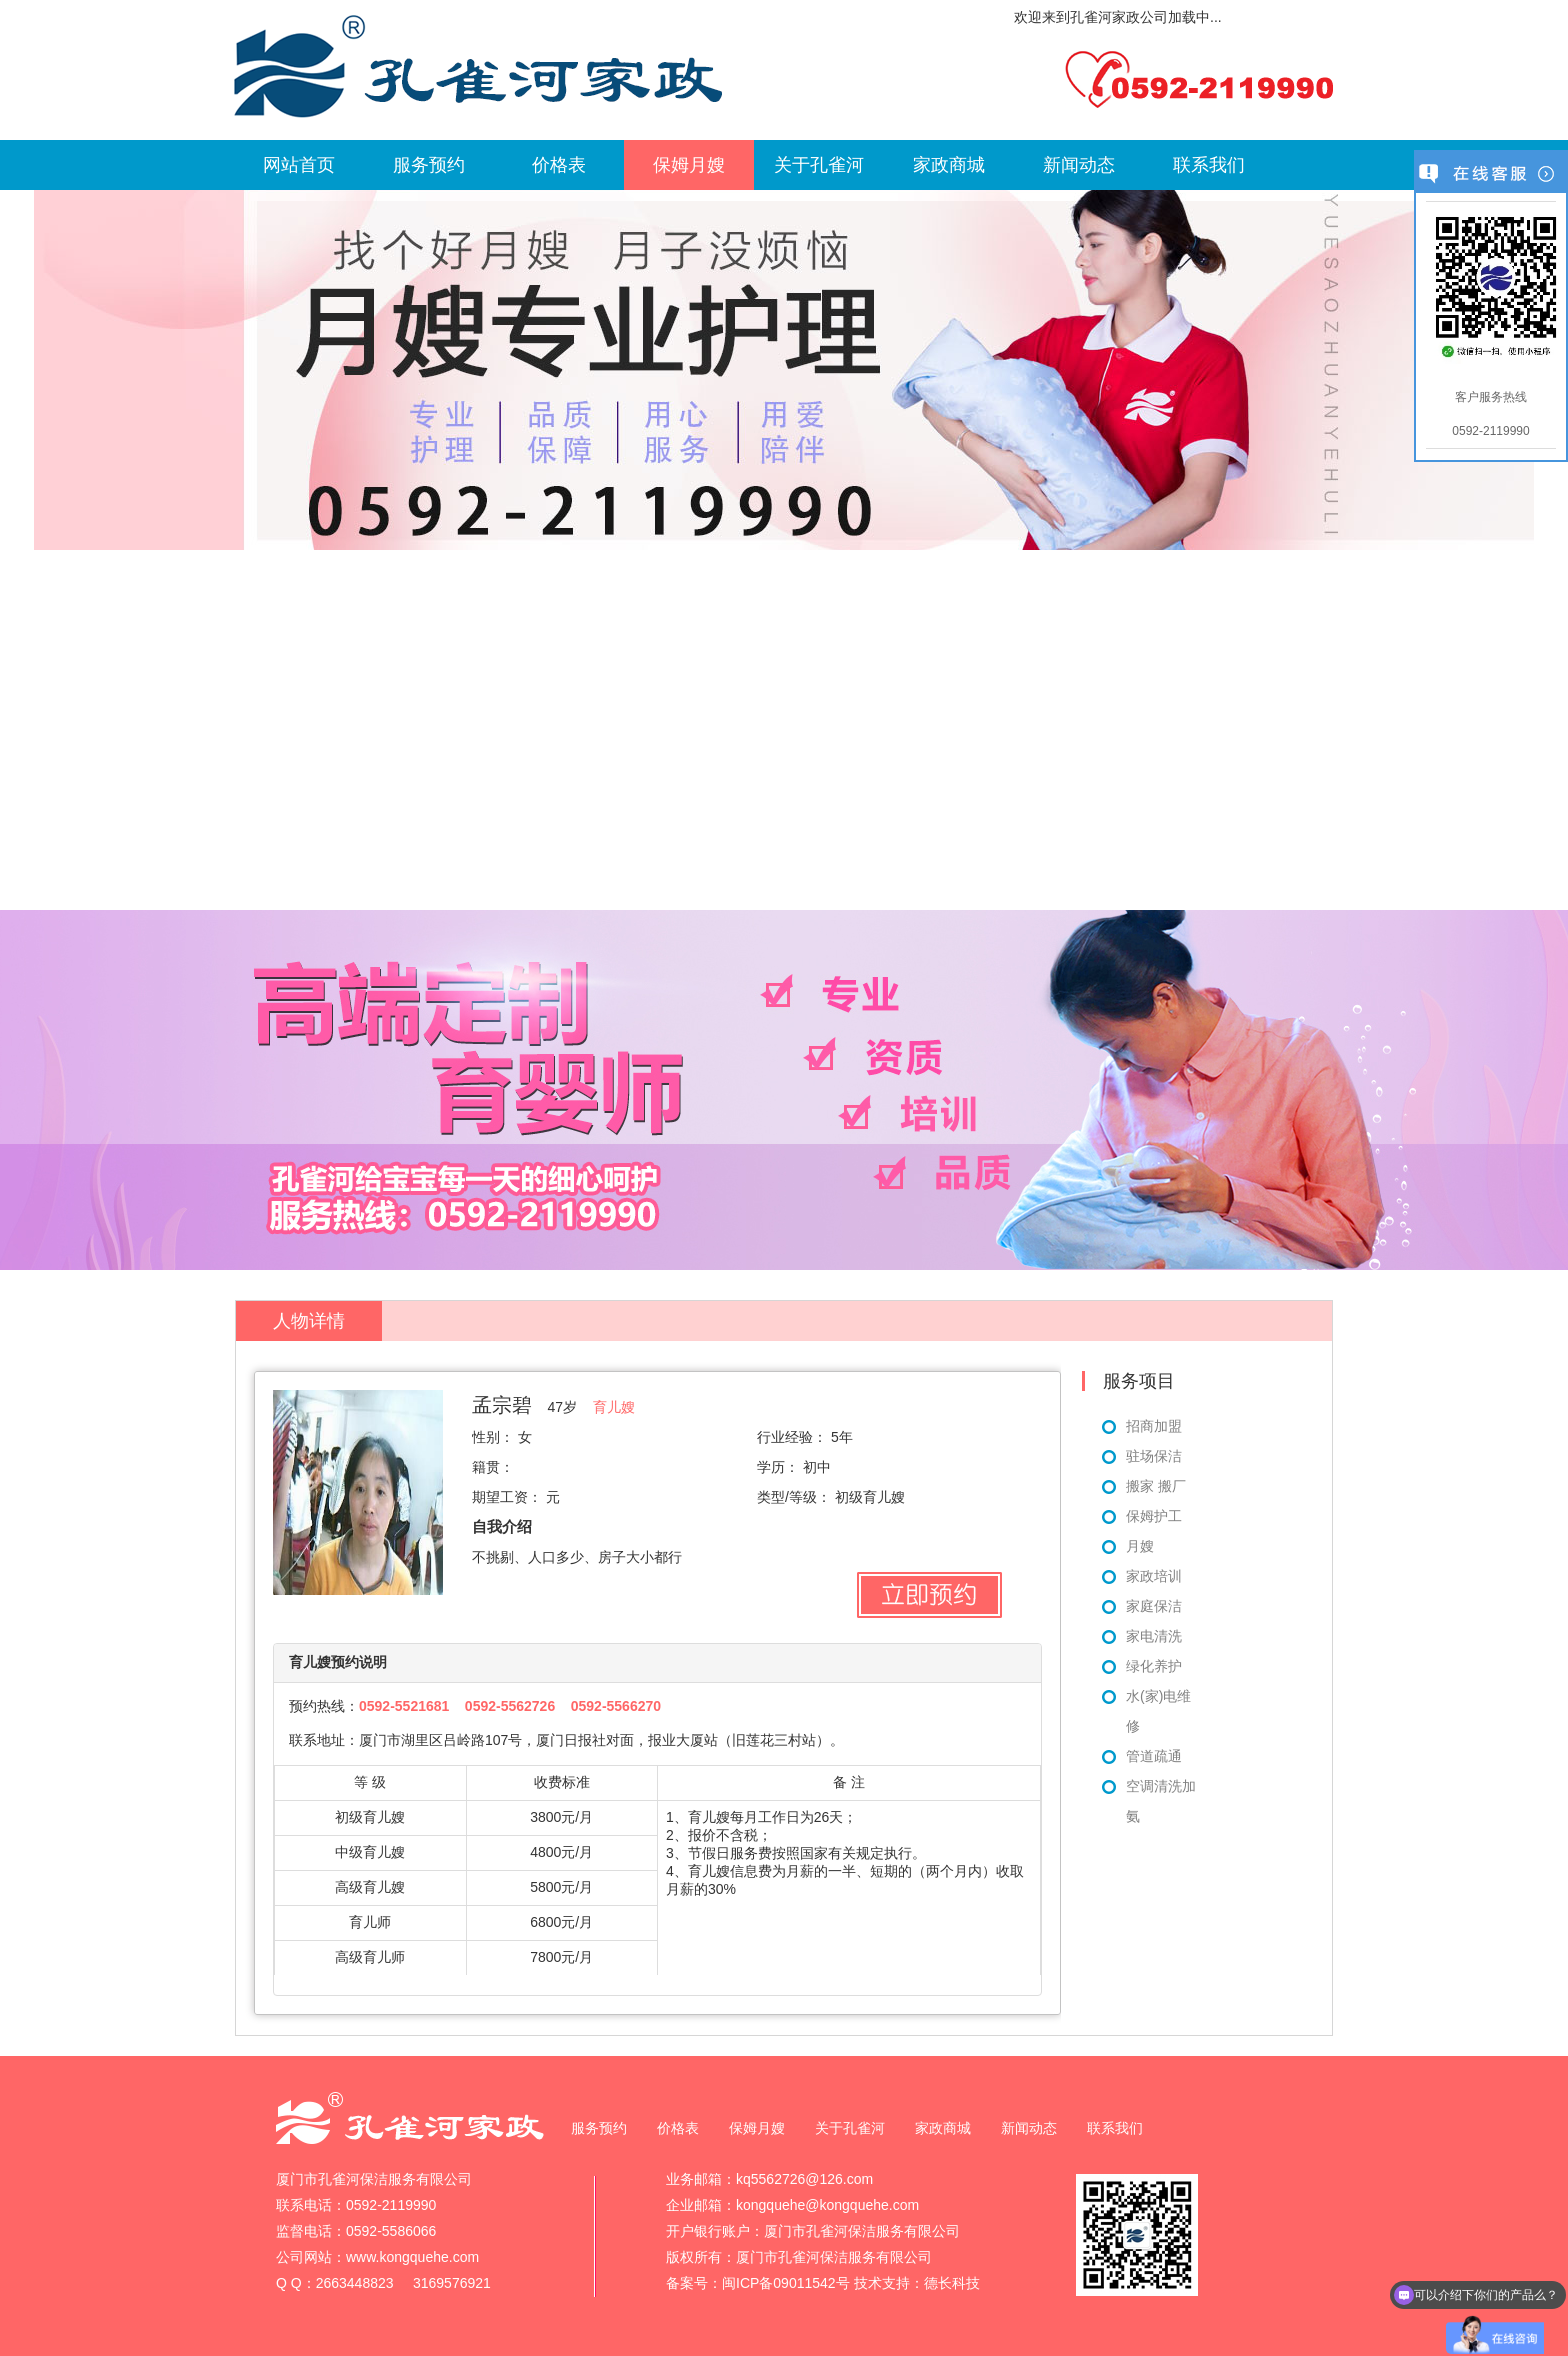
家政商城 (949, 165)
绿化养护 (1154, 1666)
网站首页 (299, 165)
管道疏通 (1154, 1756)
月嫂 (1140, 1546)
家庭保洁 (1154, 1606)
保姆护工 (1154, 1516)
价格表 (559, 165)
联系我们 (1209, 165)
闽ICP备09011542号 (786, 2283)
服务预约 (429, 165)
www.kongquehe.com (412, 2257)
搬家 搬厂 (1156, 1486)
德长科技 (952, 2283)
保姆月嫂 (689, 165)
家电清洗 (1154, 1636)
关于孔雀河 (819, 165)
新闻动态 (1079, 165)
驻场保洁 (1154, 1456)
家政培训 (1154, 1576)
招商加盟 (1154, 1426)
